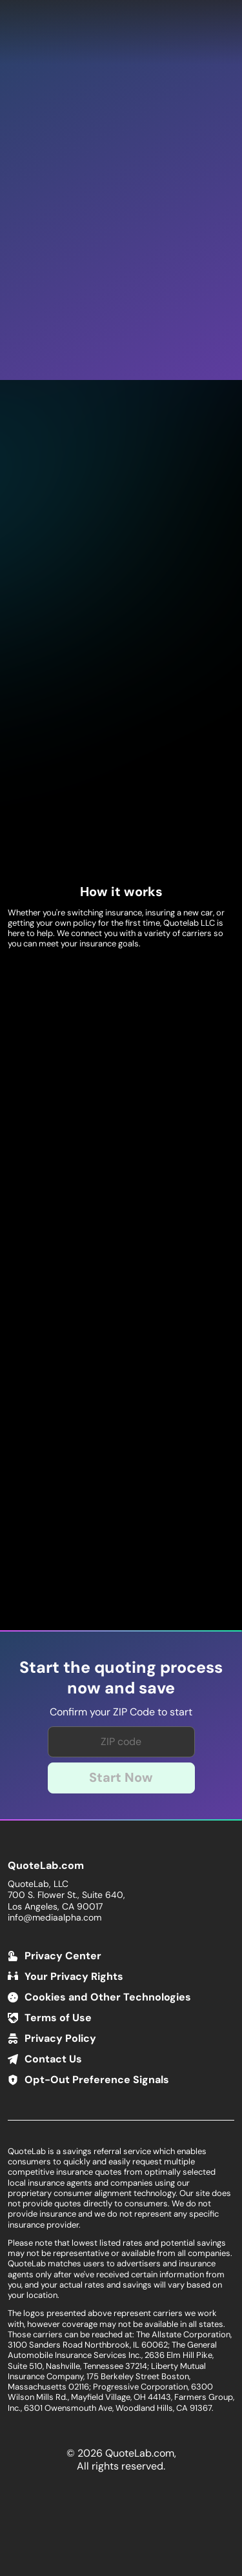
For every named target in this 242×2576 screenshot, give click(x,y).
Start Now (121, 1777)
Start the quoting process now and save (121, 1677)
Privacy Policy (60, 2038)
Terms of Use (58, 2017)
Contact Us (53, 2059)
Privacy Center (63, 1955)
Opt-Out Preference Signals (97, 2079)
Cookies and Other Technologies (108, 1997)
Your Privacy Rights (74, 1976)
